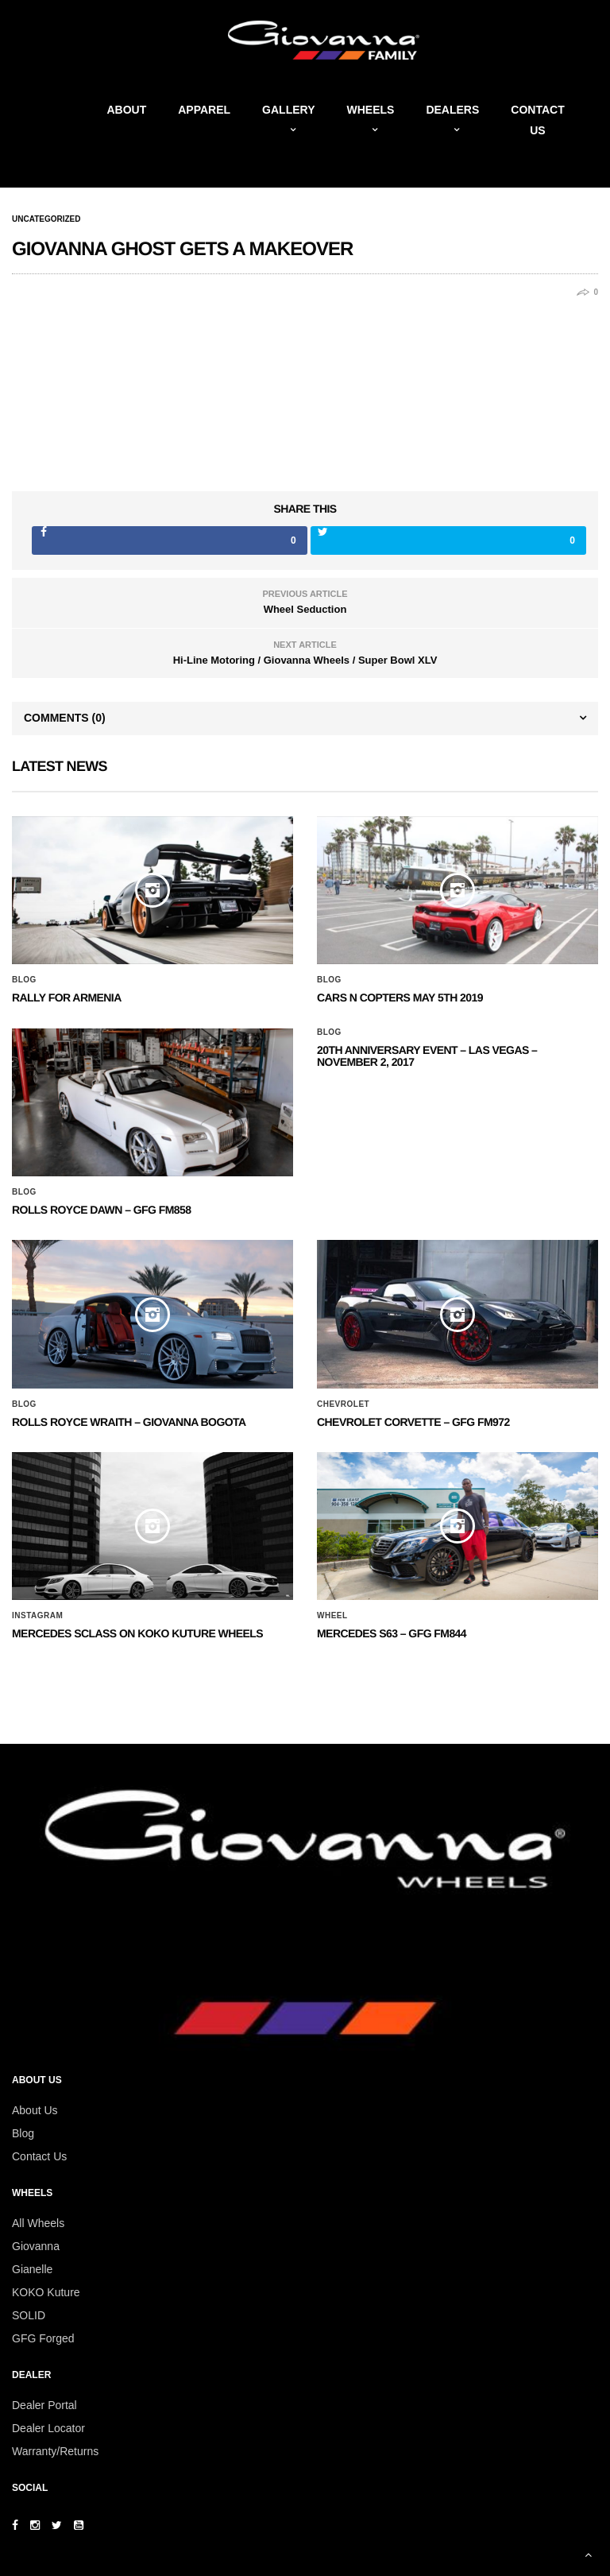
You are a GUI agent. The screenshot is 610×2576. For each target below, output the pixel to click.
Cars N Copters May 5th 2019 (400, 997)
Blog (24, 980)
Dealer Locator (48, 2428)
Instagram (37, 1616)
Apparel (204, 109)
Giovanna (36, 2246)
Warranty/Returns (55, 2451)
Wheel (332, 1616)
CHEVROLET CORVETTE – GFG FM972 (413, 1422)
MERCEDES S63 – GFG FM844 (391, 1633)
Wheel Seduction (305, 609)
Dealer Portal (44, 2405)
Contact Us (39, 2156)
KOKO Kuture (46, 2292)
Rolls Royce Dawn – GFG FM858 (101, 1209)
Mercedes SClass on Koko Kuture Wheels (137, 1633)
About (126, 109)
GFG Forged (43, 2338)
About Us (35, 2110)
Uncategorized (46, 219)
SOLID (28, 2315)
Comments (65, 717)
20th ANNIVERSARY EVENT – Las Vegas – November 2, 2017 (427, 1056)
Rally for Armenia (67, 997)
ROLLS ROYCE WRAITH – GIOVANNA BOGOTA (129, 1422)
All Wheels (38, 2223)
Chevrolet (343, 1404)
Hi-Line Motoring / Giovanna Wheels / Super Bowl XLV (305, 660)
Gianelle (32, 2269)
